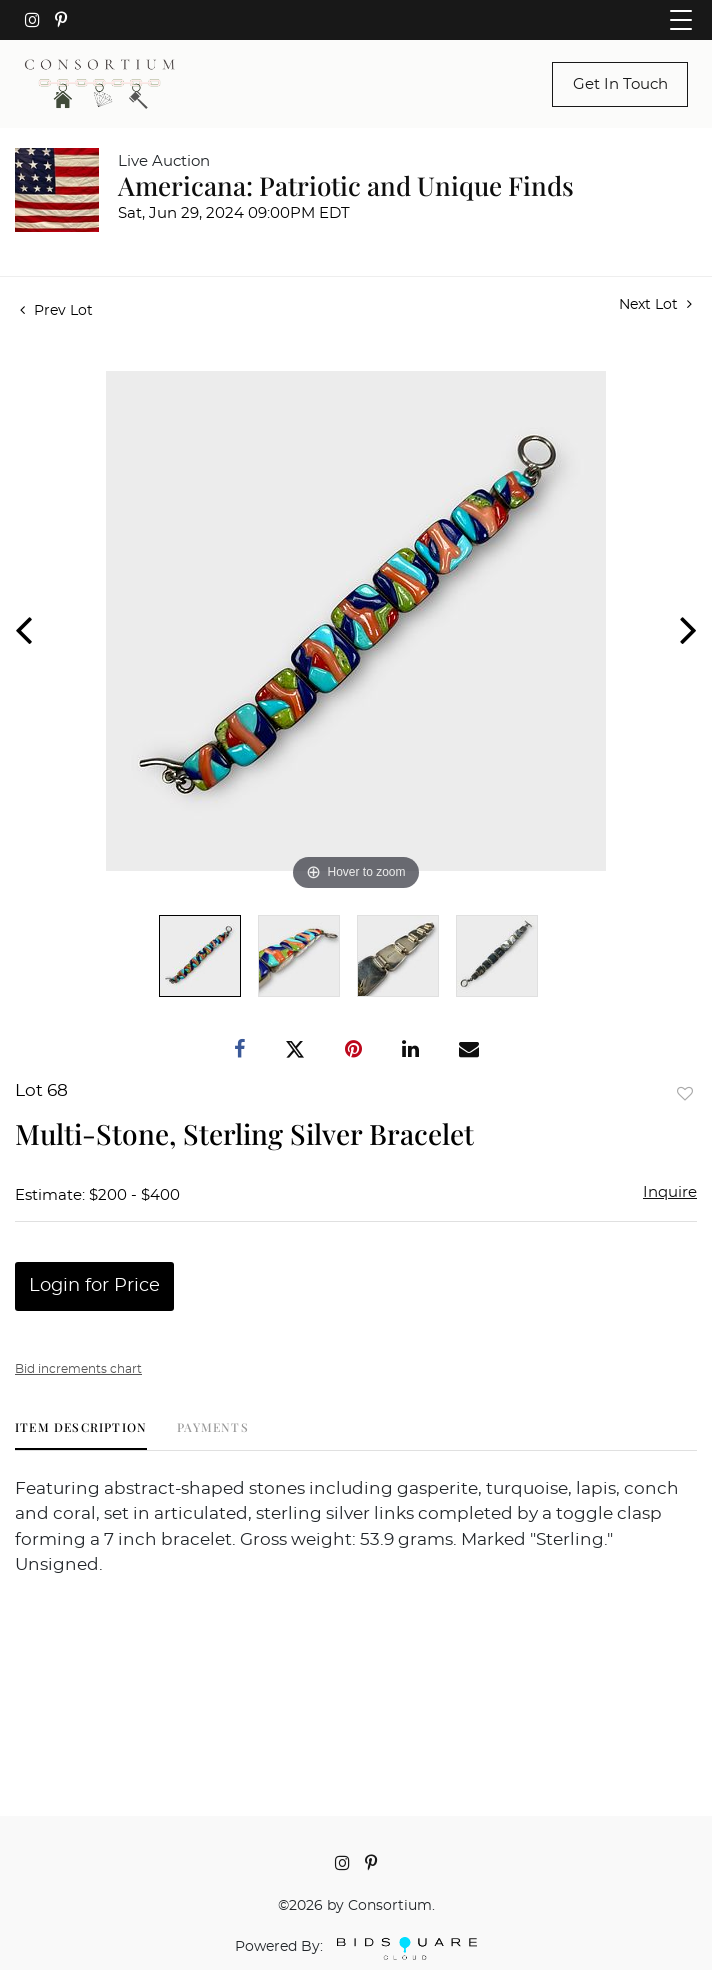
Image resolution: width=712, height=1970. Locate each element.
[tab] (81, 1434)
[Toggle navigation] (681, 20)
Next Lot (655, 304)
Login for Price (94, 1286)
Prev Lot (56, 311)
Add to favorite (685, 1093)
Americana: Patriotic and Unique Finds (346, 185)
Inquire (670, 1192)
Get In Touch (620, 84)
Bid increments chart (78, 1369)
